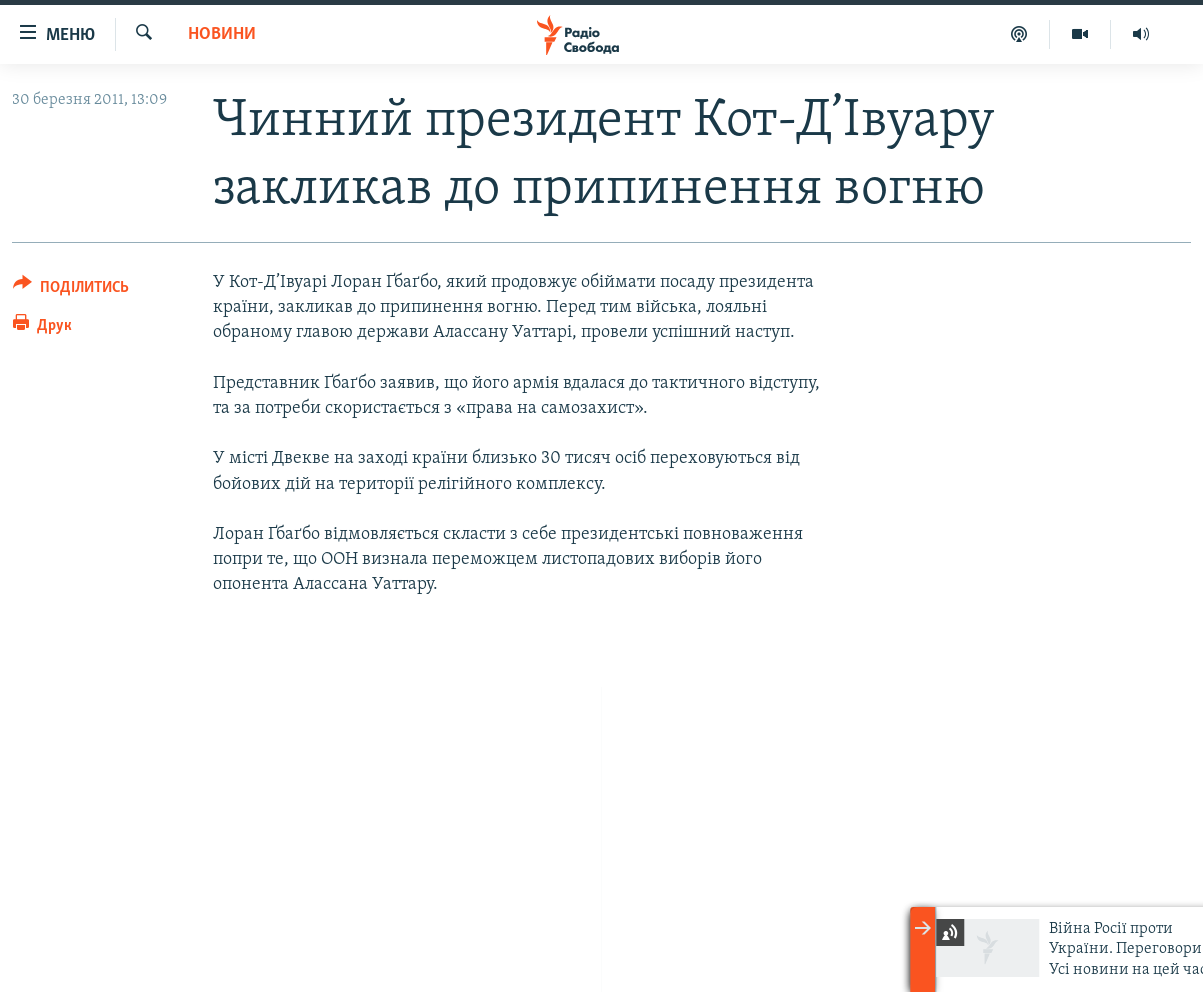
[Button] (71, 290)
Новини (222, 34)
